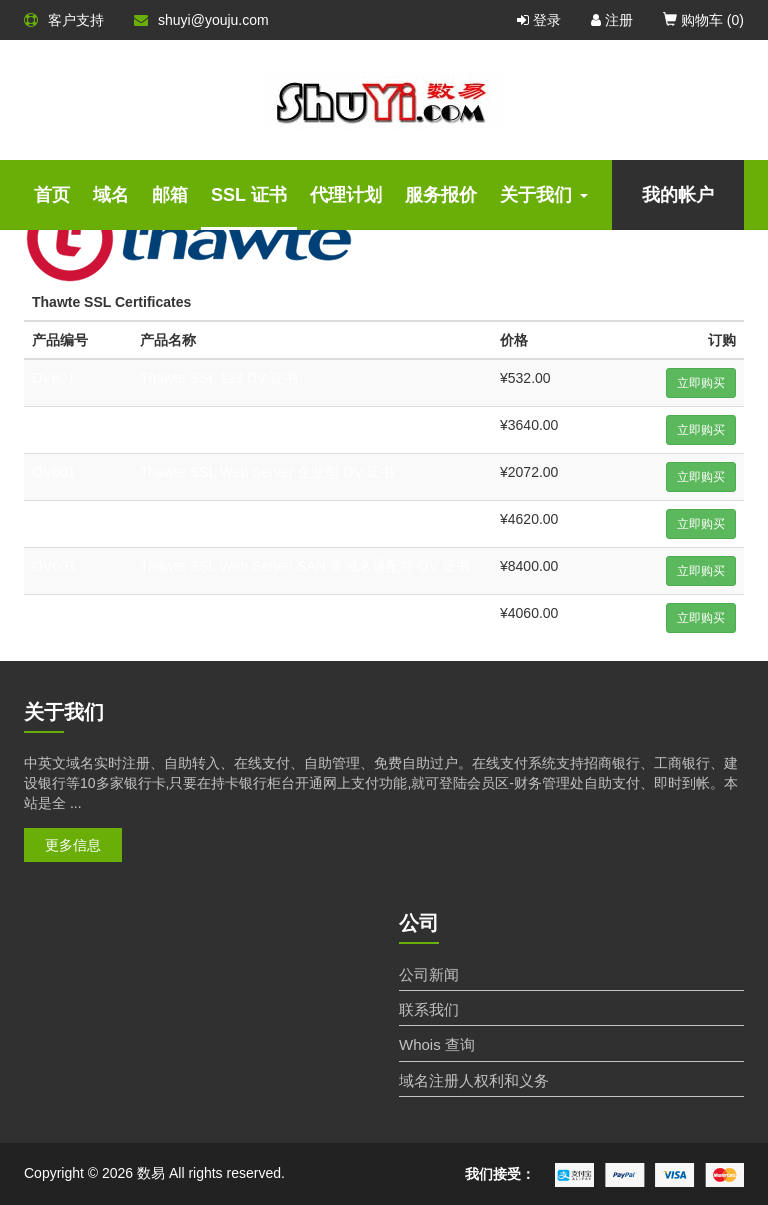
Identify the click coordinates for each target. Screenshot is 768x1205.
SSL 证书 (249, 195)
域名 (111, 195)
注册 (612, 20)
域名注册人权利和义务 (474, 1080)
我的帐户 (678, 195)
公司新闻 (429, 974)
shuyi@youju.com (201, 20)
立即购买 (701, 383)
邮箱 (170, 195)
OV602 (54, 519)
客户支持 (64, 20)
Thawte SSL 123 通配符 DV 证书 (242, 425)
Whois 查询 (437, 1044)
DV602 (53, 425)
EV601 (53, 613)
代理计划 (346, 195)
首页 (52, 195)
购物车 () (703, 20)
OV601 (54, 472)
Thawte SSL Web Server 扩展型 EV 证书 (267, 613)
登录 (539, 20)
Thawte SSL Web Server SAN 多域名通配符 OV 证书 (305, 566)
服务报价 (441, 195)
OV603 (54, 566)
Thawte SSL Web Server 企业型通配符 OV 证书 (288, 519)
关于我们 (544, 195)
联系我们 (429, 1009)
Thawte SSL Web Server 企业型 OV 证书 (267, 472)
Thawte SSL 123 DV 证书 (219, 378)
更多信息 (73, 845)
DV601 (53, 378)
